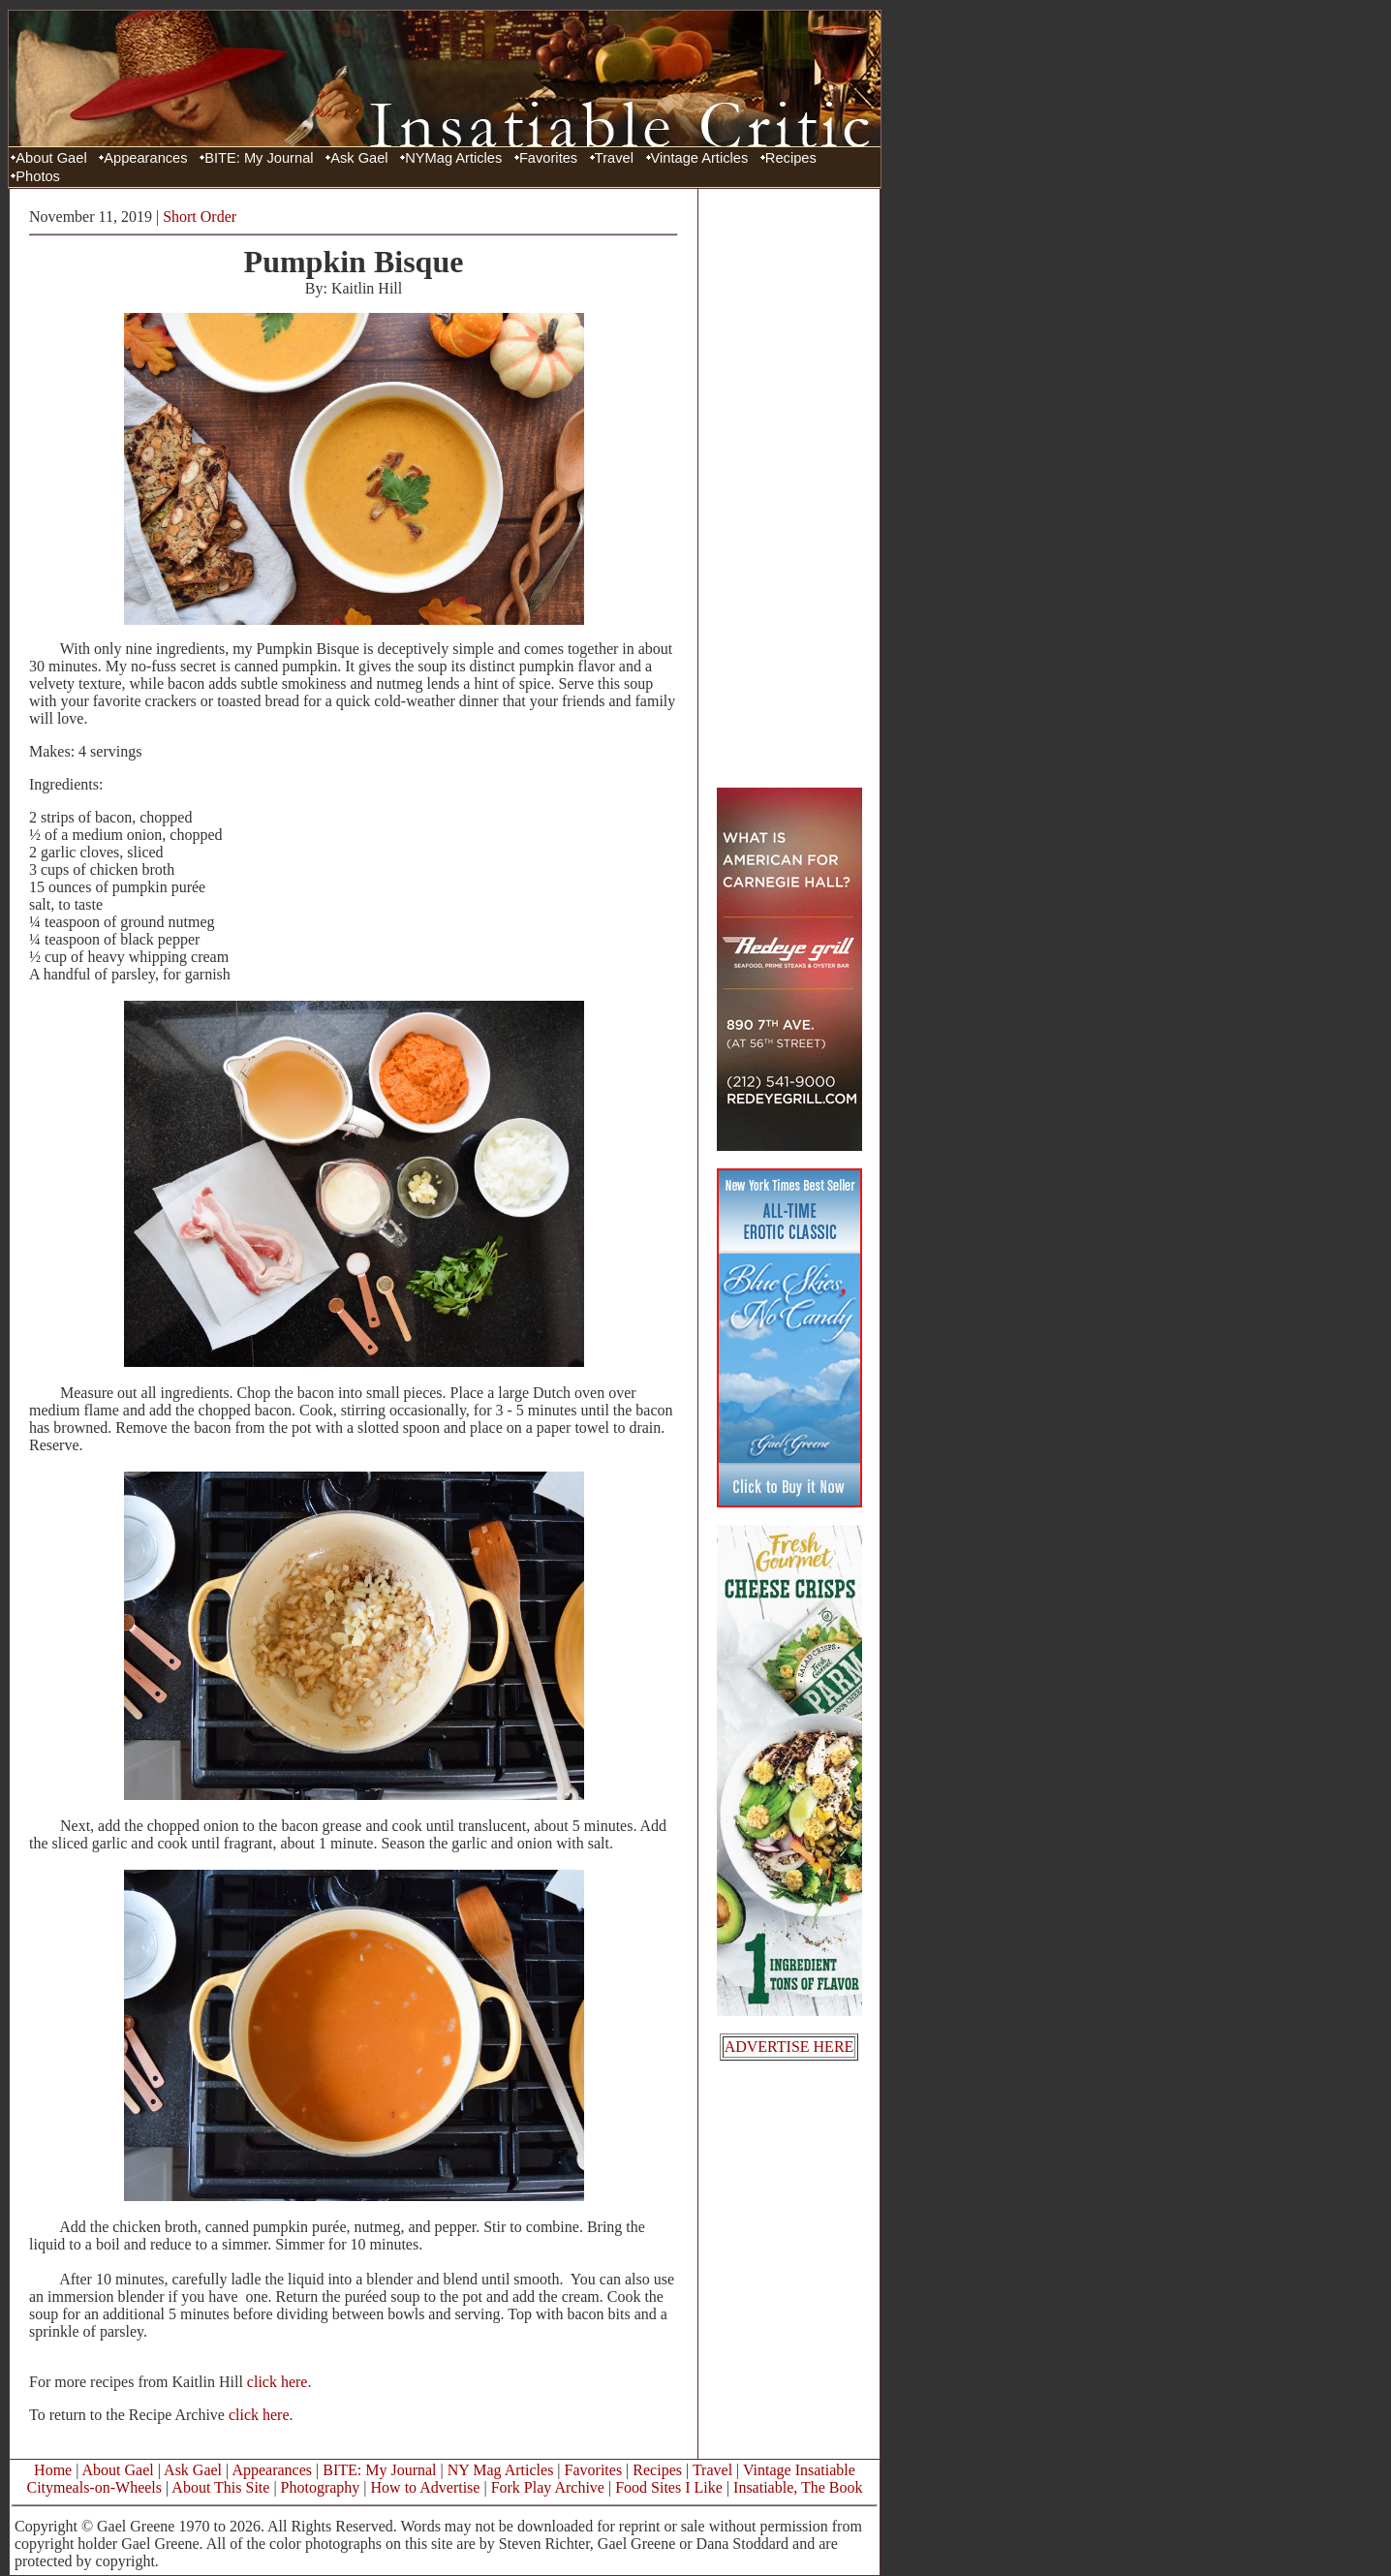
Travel (614, 158)
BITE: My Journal (258, 158)
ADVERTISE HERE (789, 2046)
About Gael (50, 158)
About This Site (220, 2487)
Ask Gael (358, 158)
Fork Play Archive (547, 2487)
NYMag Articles (453, 158)
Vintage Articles (700, 158)
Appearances (145, 158)
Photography (320, 2487)
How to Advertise (425, 2487)
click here (277, 2382)
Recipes (791, 158)
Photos (37, 176)
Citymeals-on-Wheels (94, 2487)
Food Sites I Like (669, 2487)
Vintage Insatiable (799, 2470)
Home (53, 2470)
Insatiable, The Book (797, 2487)
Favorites (548, 158)
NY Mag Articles (501, 2470)
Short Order (199, 216)
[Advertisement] (789, 487)
